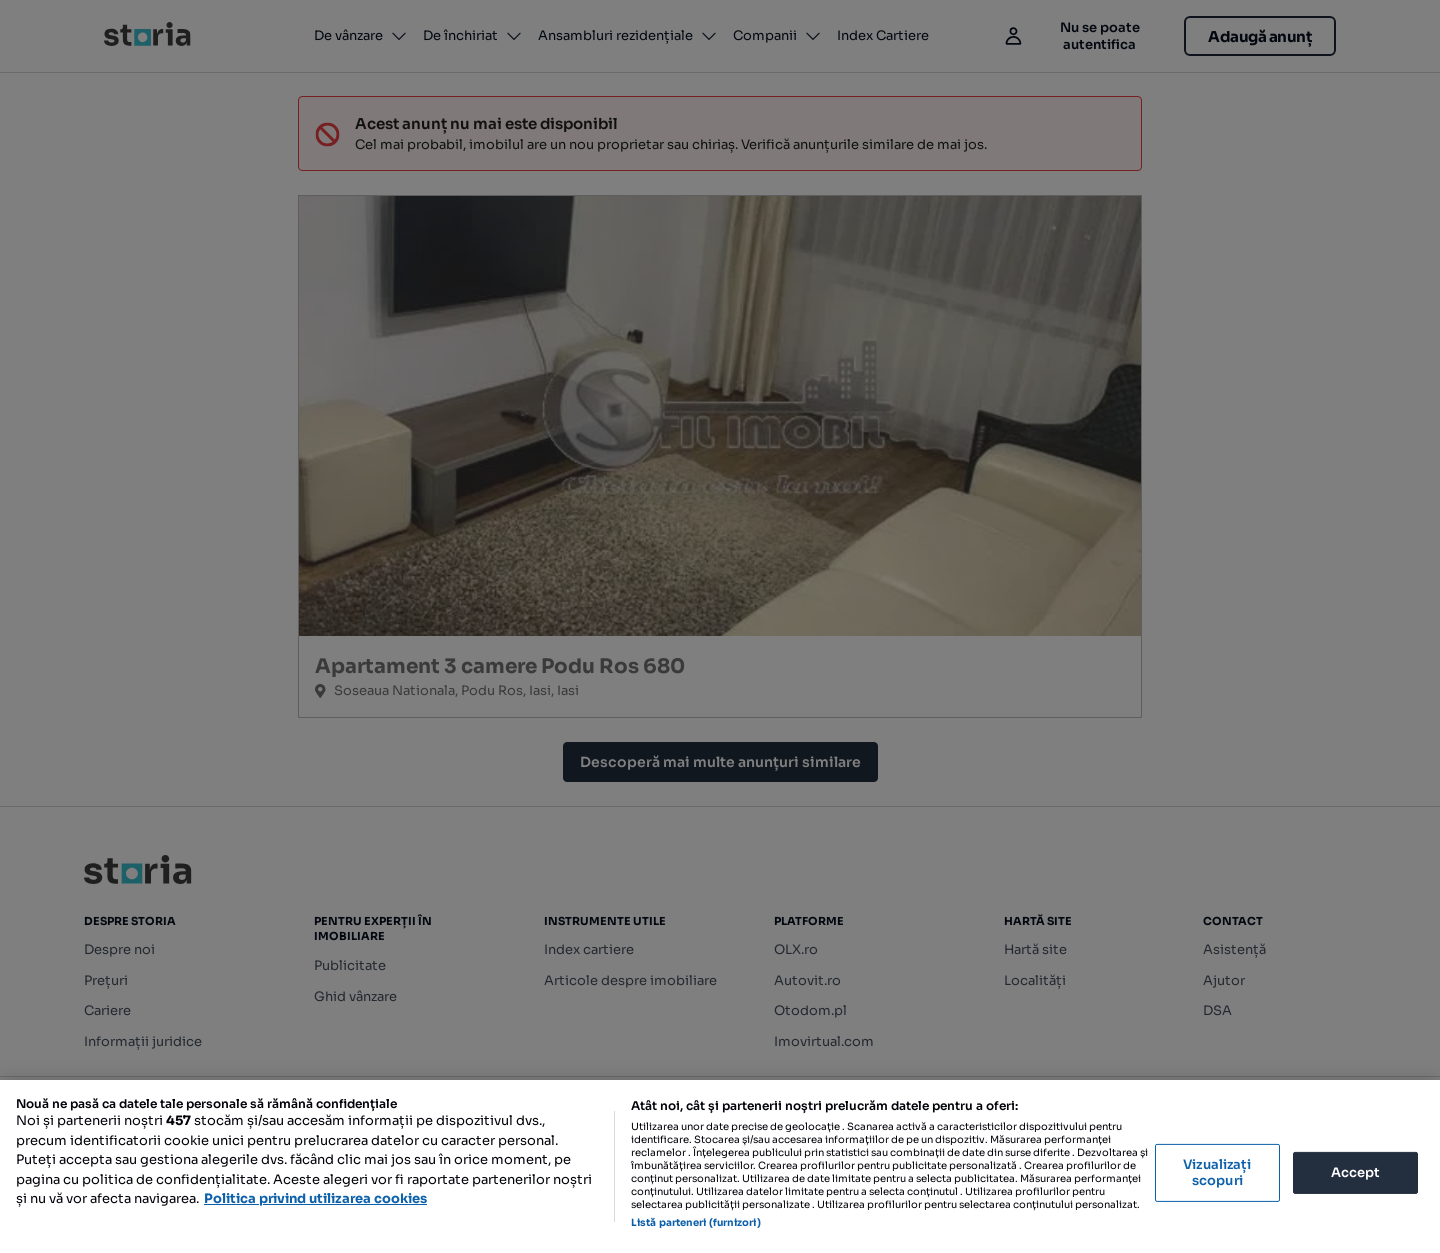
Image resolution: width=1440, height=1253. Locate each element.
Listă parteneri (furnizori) (696, 1222)
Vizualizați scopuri (1217, 1172)
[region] (720, 1166)
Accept (1356, 1172)
